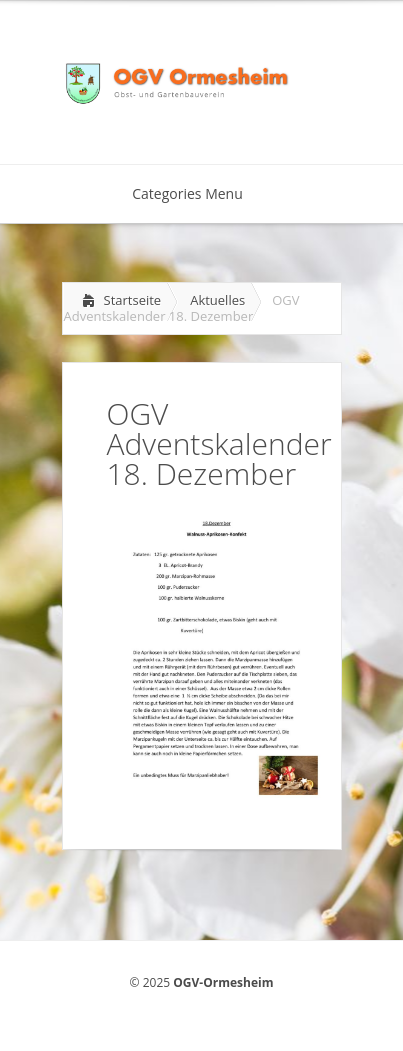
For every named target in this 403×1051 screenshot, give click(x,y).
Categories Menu (200, 193)
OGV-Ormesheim (223, 982)
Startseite (133, 300)
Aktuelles (217, 300)
